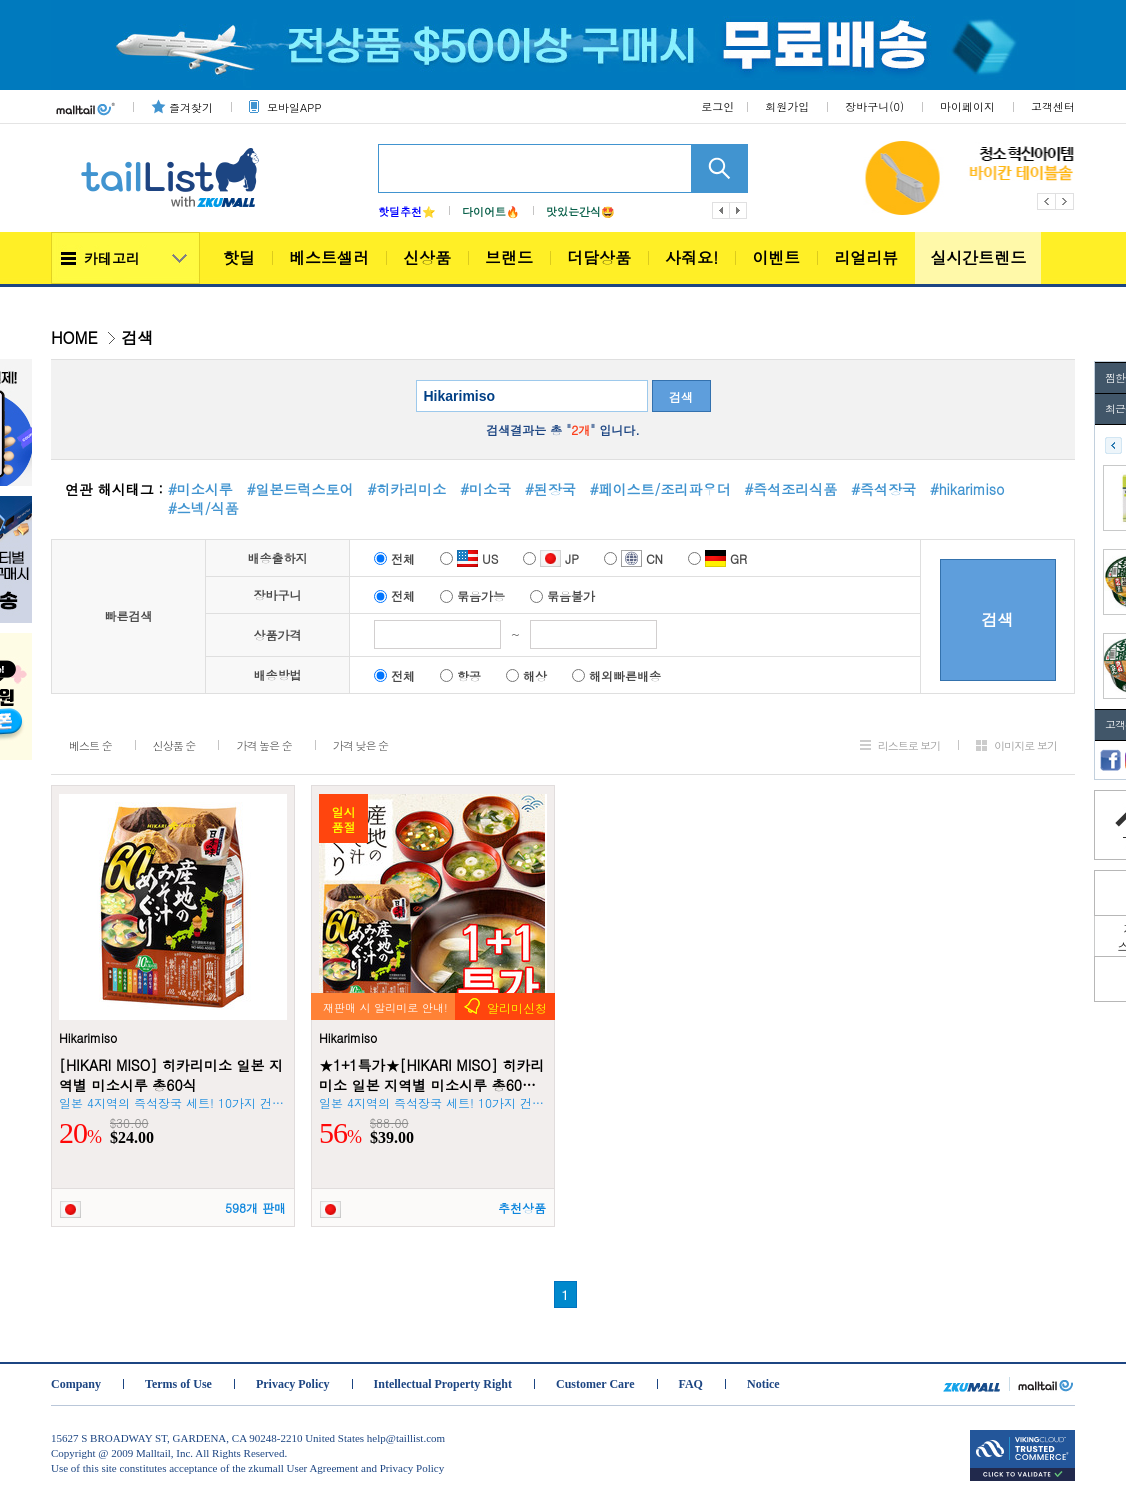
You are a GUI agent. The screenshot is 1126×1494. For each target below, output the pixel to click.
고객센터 (1053, 106)
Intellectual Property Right (443, 1384)
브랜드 (509, 257)
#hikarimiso (967, 489)
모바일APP (294, 107)
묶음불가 (562, 595)
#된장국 (550, 489)
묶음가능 (472, 595)
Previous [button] (1046, 201)
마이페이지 (967, 106)
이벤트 (776, 257)
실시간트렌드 (978, 257)
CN (633, 558)
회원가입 (787, 106)
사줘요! (691, 257)
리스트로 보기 (909, 745)
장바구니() (874, 106)
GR (717, 558)
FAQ (691, 1384)
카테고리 (112, 258)
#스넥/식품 (203, 508)
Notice (763, 1384)
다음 (739, 210)
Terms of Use (178, 1384)
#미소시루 (200, 489)
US (469, 558)
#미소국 (485, 489)
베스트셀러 (329, 257)
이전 (721, 210)
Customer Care (595, 1384)
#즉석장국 (883, 489)
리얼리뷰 (866, 257)
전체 (394, 558)
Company (76, 1384)
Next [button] (1065, 201)
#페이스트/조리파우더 (660, 489)
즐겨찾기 (191, 107)
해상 (526, 675)
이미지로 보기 (1025, 745)
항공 (460, 675)
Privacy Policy (293, 1384)
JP (551, 558)
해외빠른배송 (616, 675)
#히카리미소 (407, 489)
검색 (681, 396)
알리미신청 (517, 1007)
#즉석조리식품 (790, 489)
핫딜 (239, 257)
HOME (74, 337)
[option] (1004, 178)
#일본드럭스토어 (300, 489)
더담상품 (599, 257)
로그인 (717, 106)
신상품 (427, 257)
